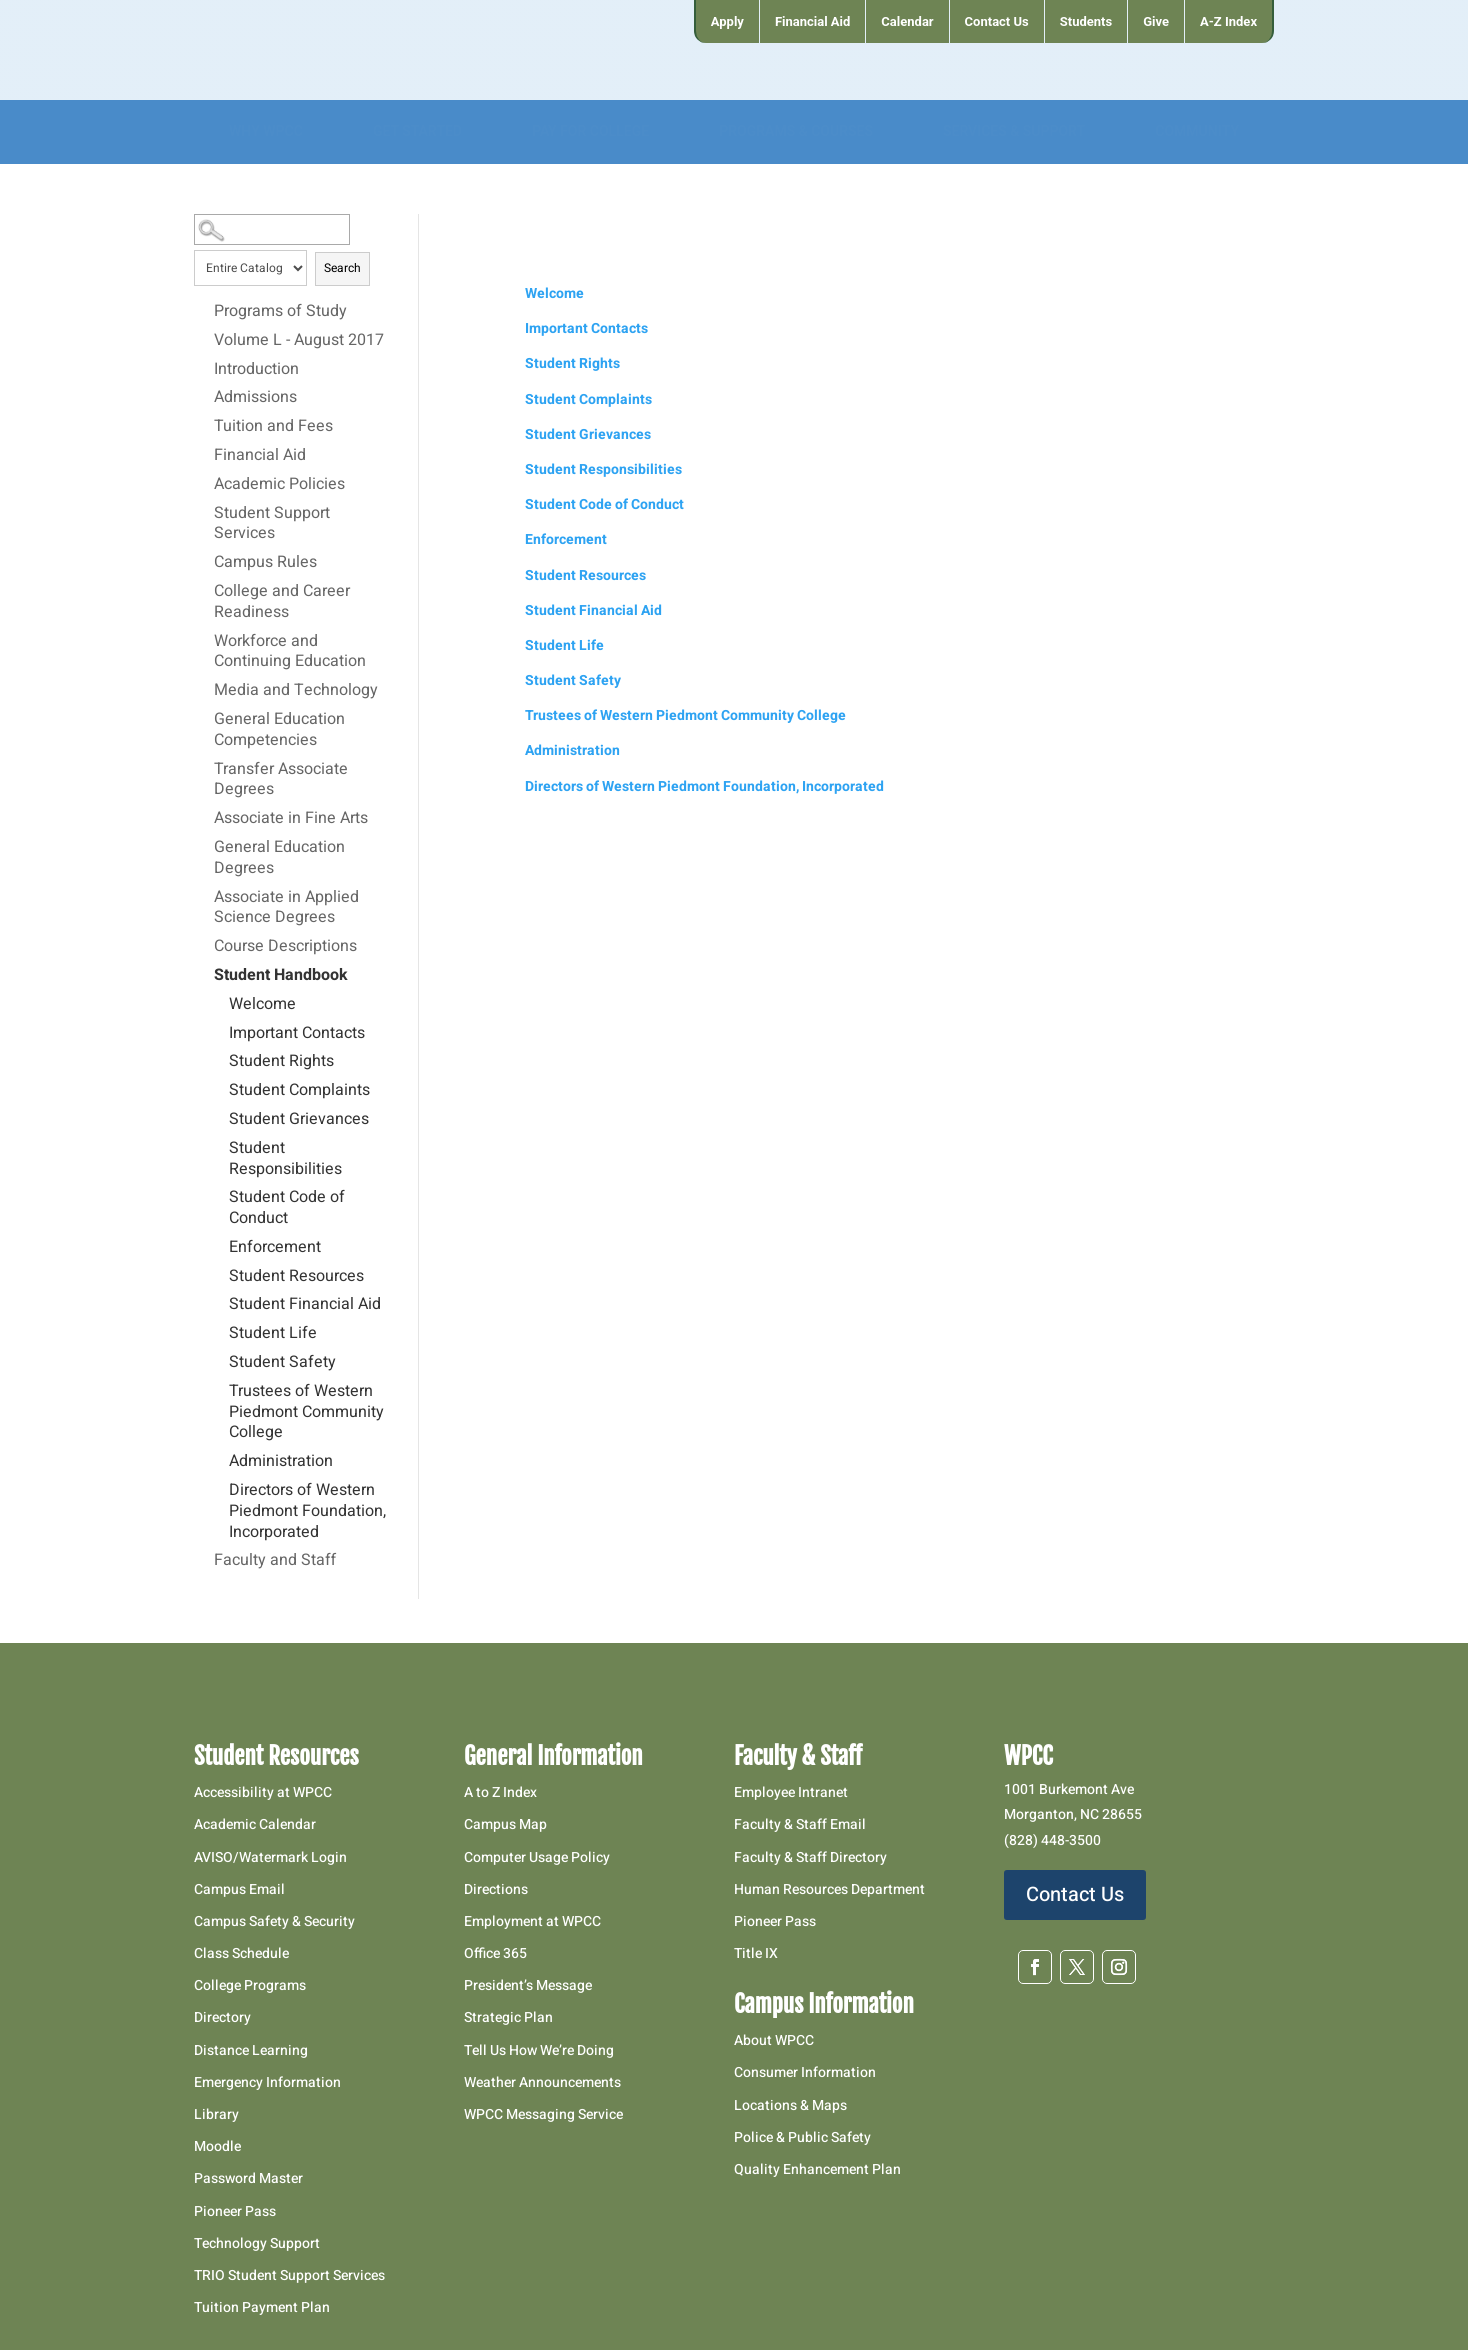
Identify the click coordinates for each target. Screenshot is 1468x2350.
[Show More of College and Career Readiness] (204, 591)
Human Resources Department (829, 1889)
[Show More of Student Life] (219, 1333)
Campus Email (239, 1889)
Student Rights (281, 1062)
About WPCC (774, 2040)
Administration (281, 1462)
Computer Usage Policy (537, 1857)
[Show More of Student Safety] (219, 1362)
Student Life (273, 1334)
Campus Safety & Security (274, 1921)
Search (342, 268)
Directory (222, 2017)
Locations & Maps (790, 2105)
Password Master (248, 2178)
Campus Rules (265, 563)
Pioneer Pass (235, 2211)
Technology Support (257, 2243)
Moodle (217, 2146)
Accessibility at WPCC (263, 1792)
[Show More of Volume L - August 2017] (204, 340)
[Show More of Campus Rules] (204, 562)
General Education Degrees (279, 858)
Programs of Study (280, 312)
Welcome (262, 1005)
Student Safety (282, 1363)
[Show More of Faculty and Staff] (204, 1560)
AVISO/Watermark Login (270, 1857)
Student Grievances (299, 1120)
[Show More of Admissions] (204, 397)
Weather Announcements (542, 2082)
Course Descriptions (285, 947)
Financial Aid (260, 456)
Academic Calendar (255, 1824)
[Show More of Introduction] (204, 369)
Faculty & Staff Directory (810, 1857)
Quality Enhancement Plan (819, 2169)
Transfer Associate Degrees (281, 780)
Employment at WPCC (532, 1921)
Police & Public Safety (802, 2137)
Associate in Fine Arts (291, 819)
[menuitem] (726, 21)
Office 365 (495, 1953)
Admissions (255, 398)
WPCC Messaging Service (543, 2114)
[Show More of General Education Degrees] (204, 847)
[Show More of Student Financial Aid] (219, 1304)
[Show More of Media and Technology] (204, 690)
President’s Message (528, 1985)
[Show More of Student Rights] (219, 1061)
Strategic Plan (508, 2017)
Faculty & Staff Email (800, 1824)
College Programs (250, 1985)
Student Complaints (299, 1091)
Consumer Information (805, 2072)
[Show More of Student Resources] (219, 1276)
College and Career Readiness (282, 602)
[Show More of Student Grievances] (219, 1119)
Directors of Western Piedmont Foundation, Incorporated (307, 1512)
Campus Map (505, 1824)
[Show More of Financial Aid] (204, 455)
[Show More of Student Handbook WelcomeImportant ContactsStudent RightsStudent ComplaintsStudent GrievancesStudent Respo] (204, 975)
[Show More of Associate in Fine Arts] (204, 818)
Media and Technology (296, 691)
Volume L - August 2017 (299, 341)
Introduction (256, 370)
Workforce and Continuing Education (290, 652)
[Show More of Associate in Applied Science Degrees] (204, 897)
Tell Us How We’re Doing (539, 2050)
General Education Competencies (279, 730)
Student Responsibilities (285, 1159)
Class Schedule (241, 1953)
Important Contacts (297, 1034)
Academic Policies (279, 485)
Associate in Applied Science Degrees (286, 908)
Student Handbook (281, 976)
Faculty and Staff (275, 1561)
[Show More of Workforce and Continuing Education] (204, 641)
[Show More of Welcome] (219, 1004)
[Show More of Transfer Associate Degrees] (204, 769)
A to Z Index (500, 1792)
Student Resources (296, 1277)
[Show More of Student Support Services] (204, 513)
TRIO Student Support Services (289, 2275)
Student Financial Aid (305, 1305)
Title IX (756, 1953)
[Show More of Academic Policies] (204, 484)
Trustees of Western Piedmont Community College (306, 1413)
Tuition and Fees (273, 427)
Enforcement (275, 1248)
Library (216, 2114)
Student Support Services (272, 524)
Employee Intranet (791, 1792)
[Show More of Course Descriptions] (204, 946)
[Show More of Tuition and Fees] (204, 426)
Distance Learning (251, 2050)
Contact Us (1075, 1894)
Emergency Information (267, 2082)
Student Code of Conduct (287, 1208)
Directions (496, 1889)
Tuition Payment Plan (262, 2307)
